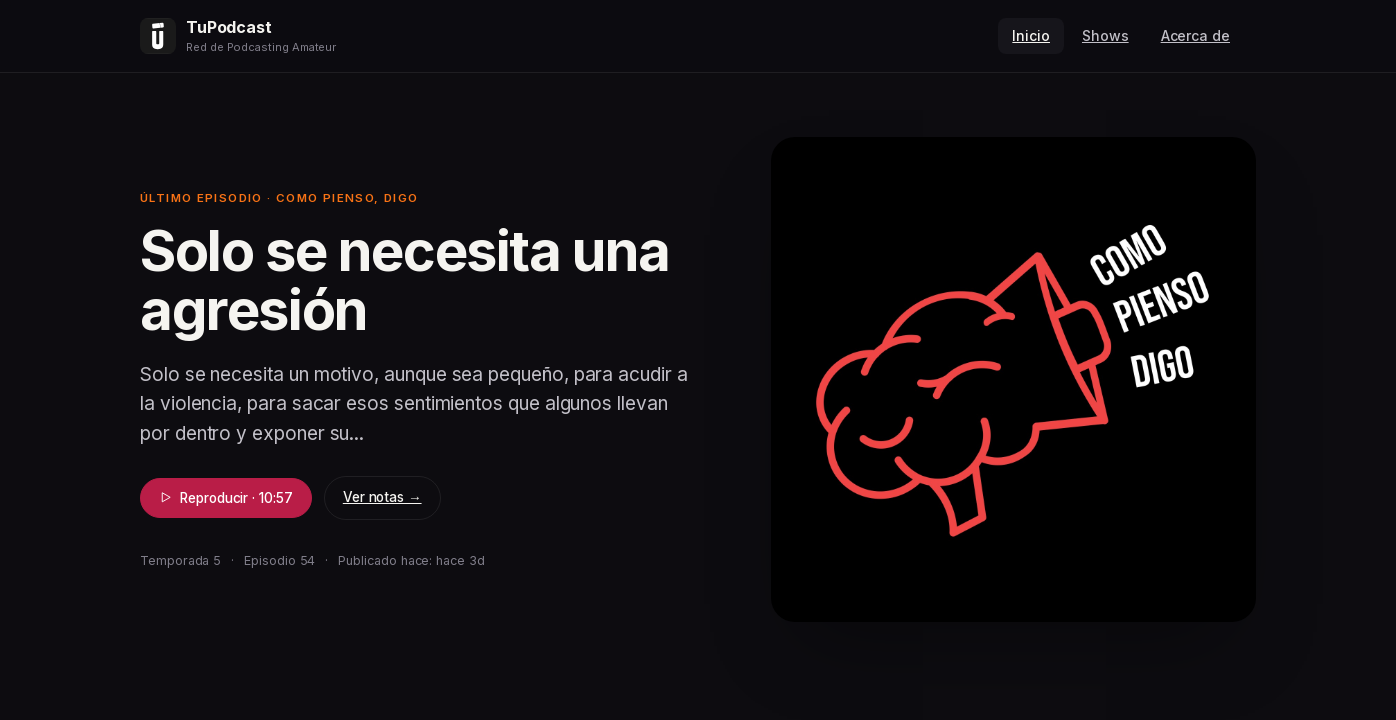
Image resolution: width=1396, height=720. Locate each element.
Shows (1105, 35)
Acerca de (1195, 35)
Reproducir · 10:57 (226, 498)
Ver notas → (382, 497)
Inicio (1031, 35)
